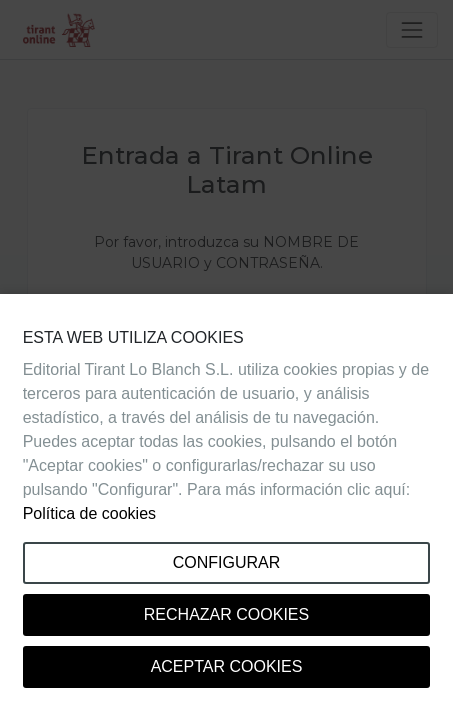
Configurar (227, 562)
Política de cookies (89, 513)
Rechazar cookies (226, 614)
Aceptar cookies (227, 666)
